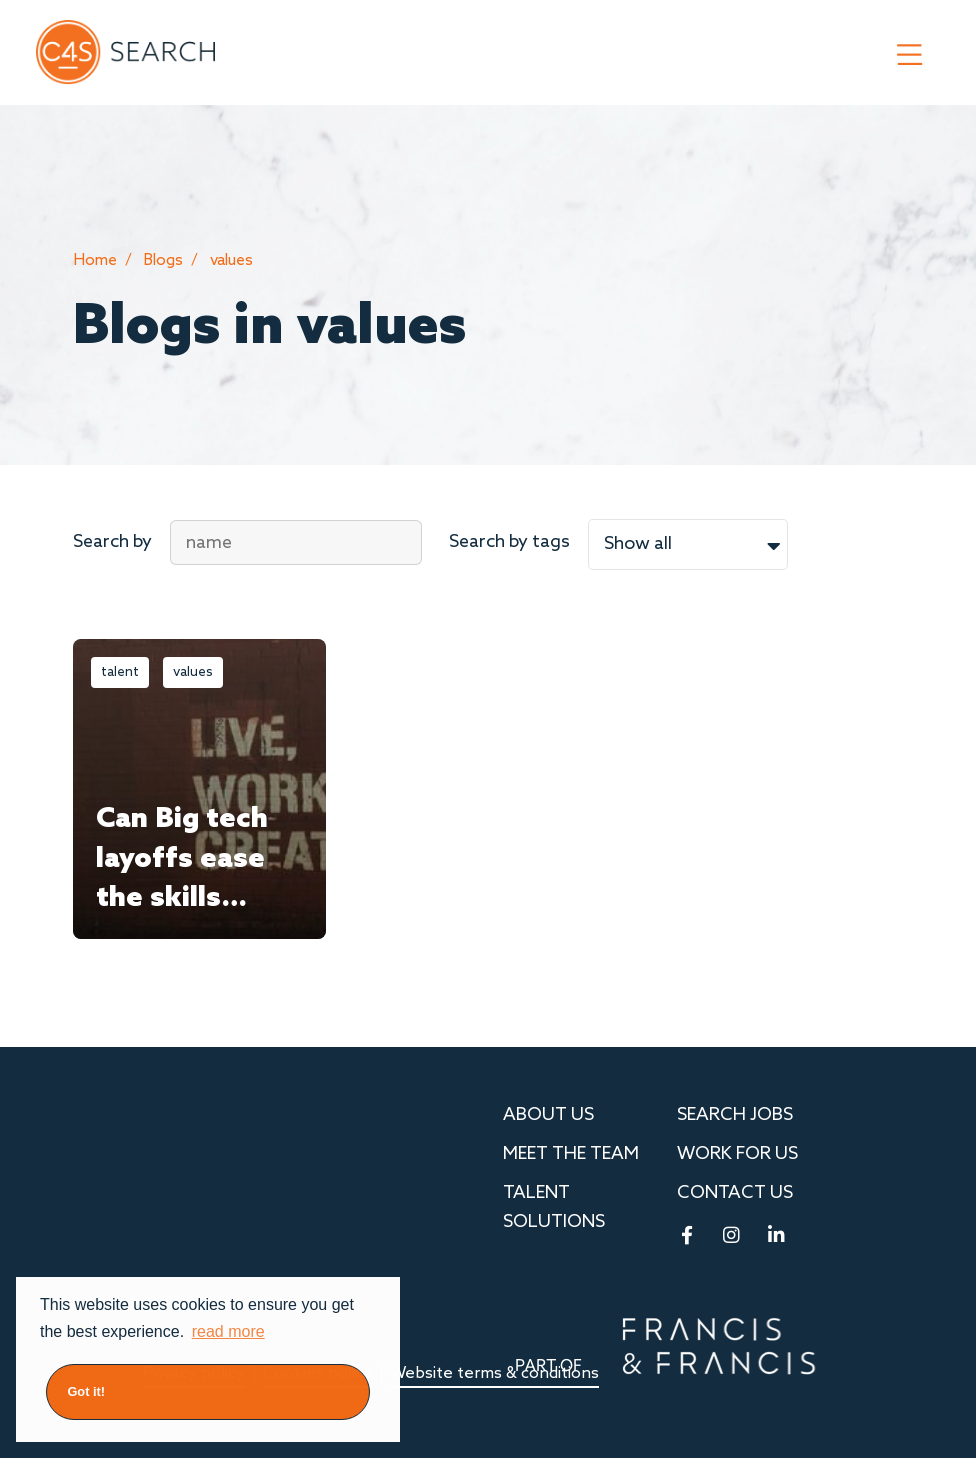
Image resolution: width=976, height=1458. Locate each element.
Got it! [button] (86, 1391)
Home (95, 261)
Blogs (163, 261)
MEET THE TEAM (571, 1154)
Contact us (735, 1193)
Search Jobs (735, 1115)
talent (120, 672)
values (231, 261)
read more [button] (228, 1331)
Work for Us (737, 1154)
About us (548, 1115)
